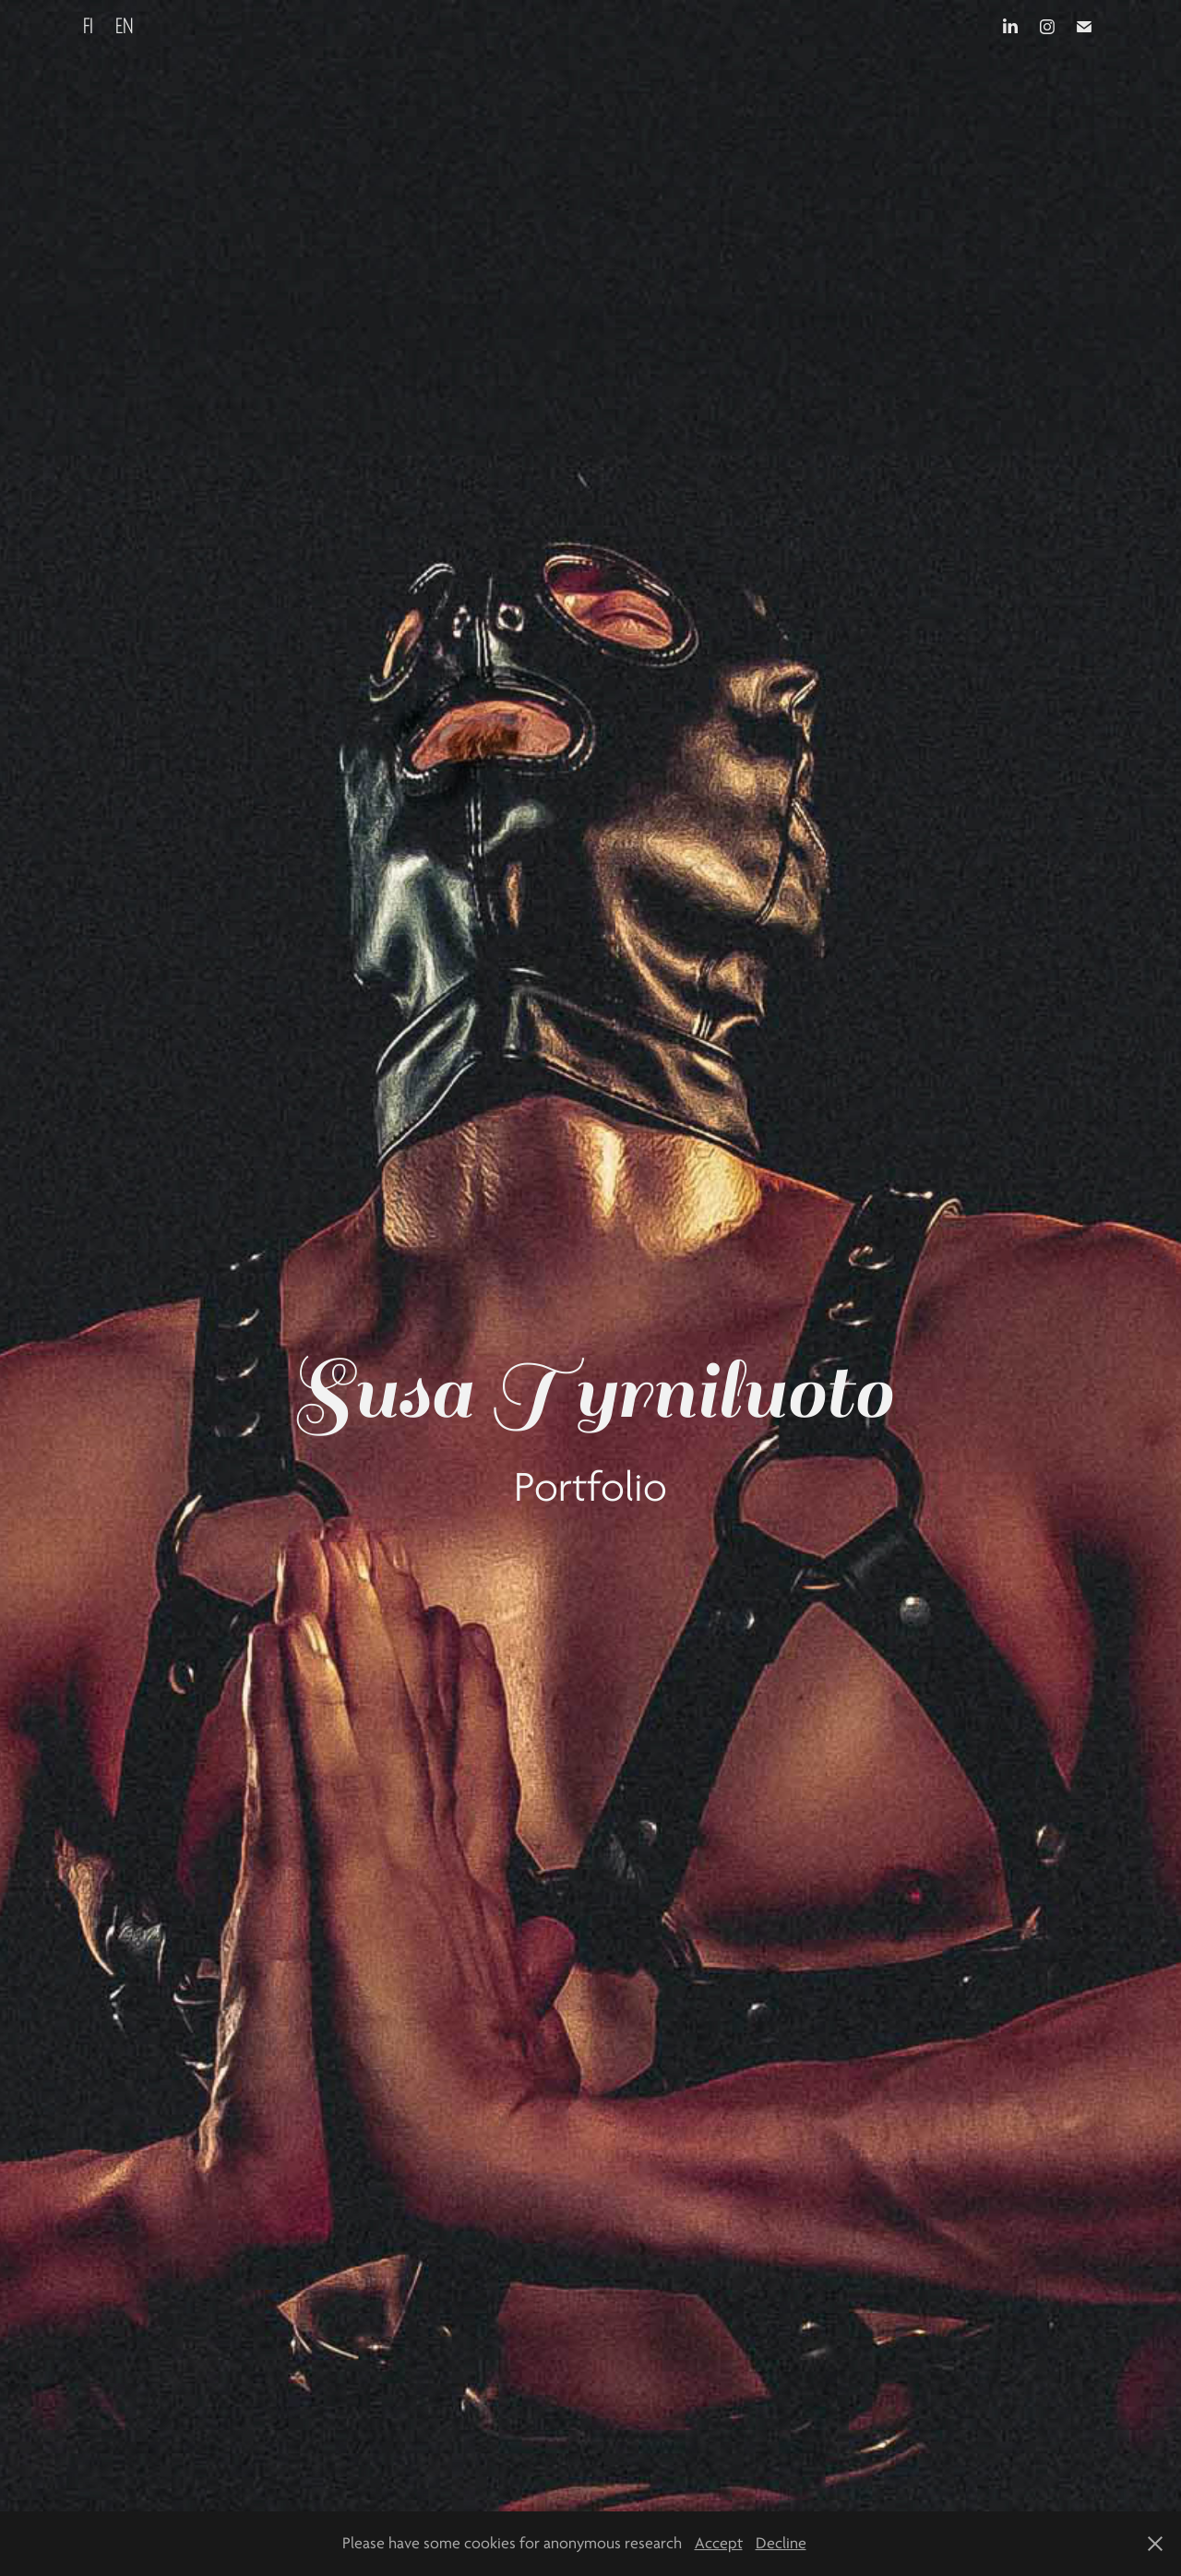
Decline (781, 2543)
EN (124, 26)
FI (88, 26)
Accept (719, 2543)
